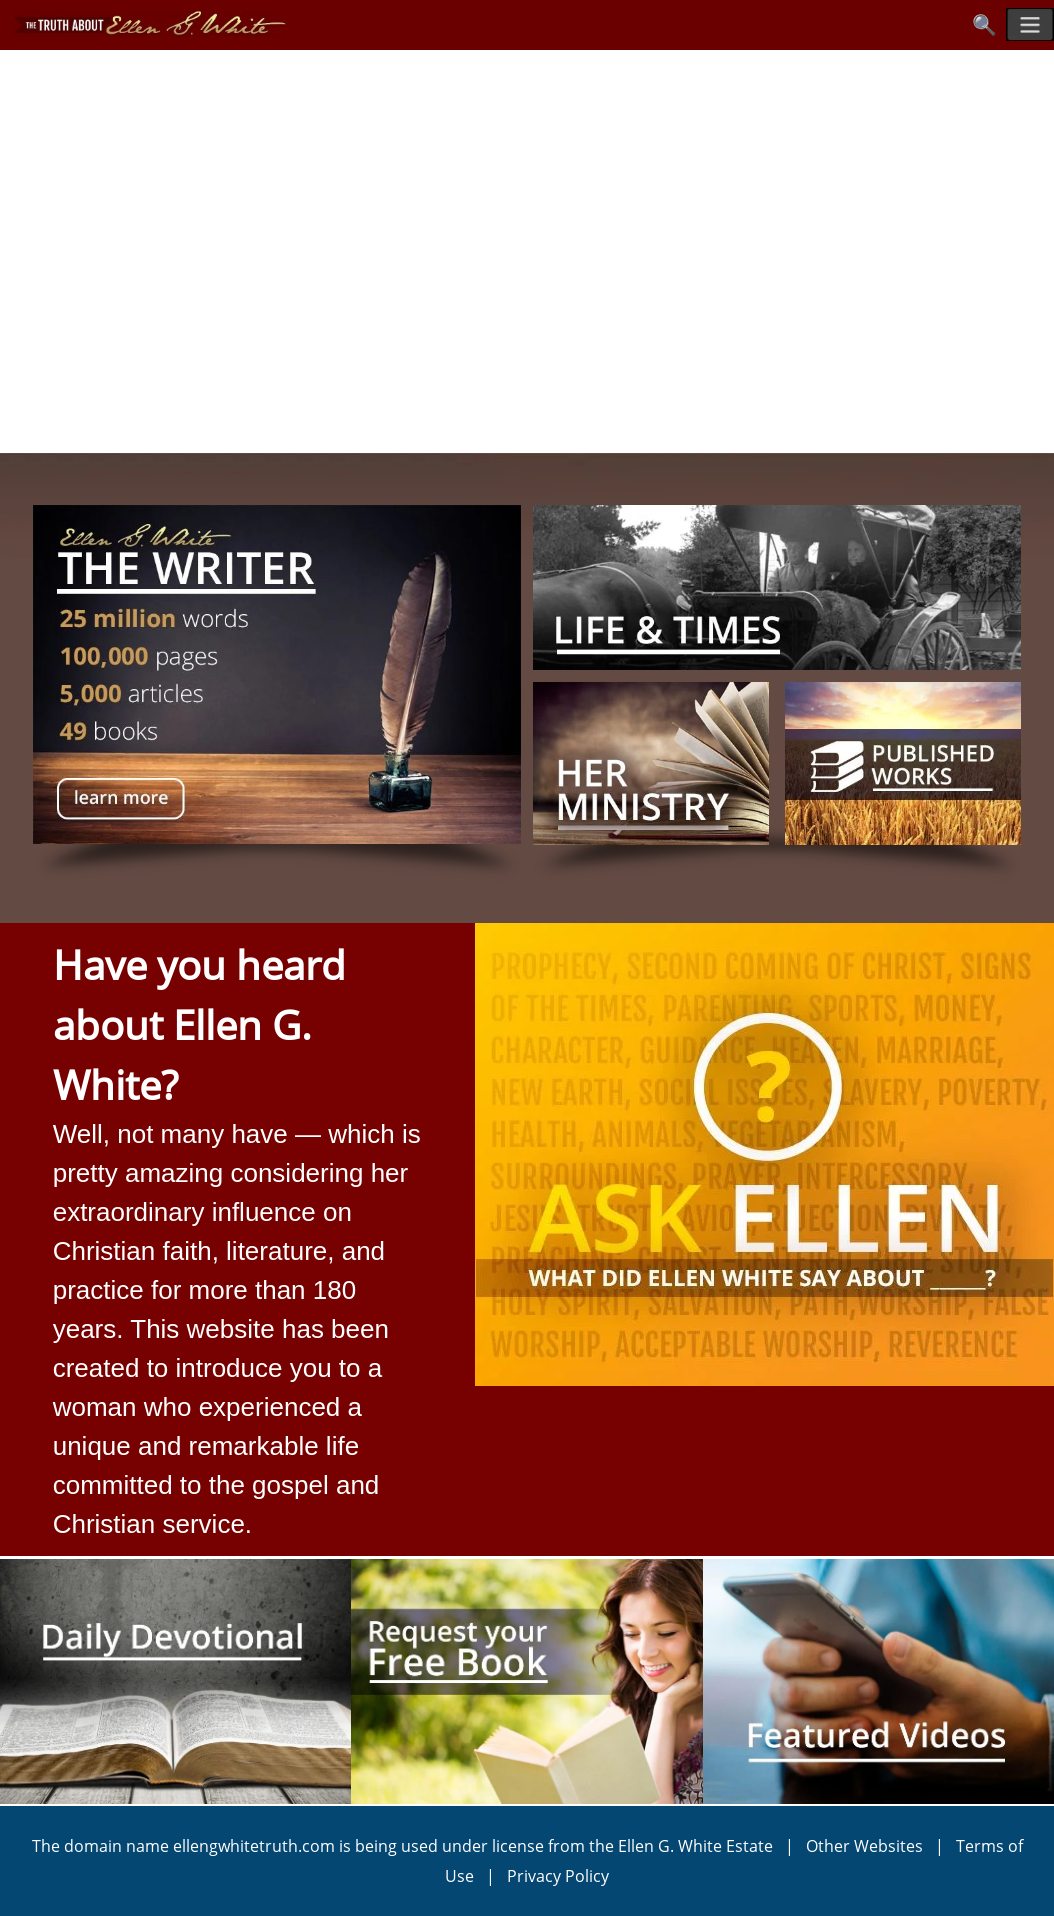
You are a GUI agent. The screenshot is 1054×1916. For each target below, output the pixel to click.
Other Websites (864, 1846)
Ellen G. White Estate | (712, 1846)
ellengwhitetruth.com (254, 1846)
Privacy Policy (558, 1876)
